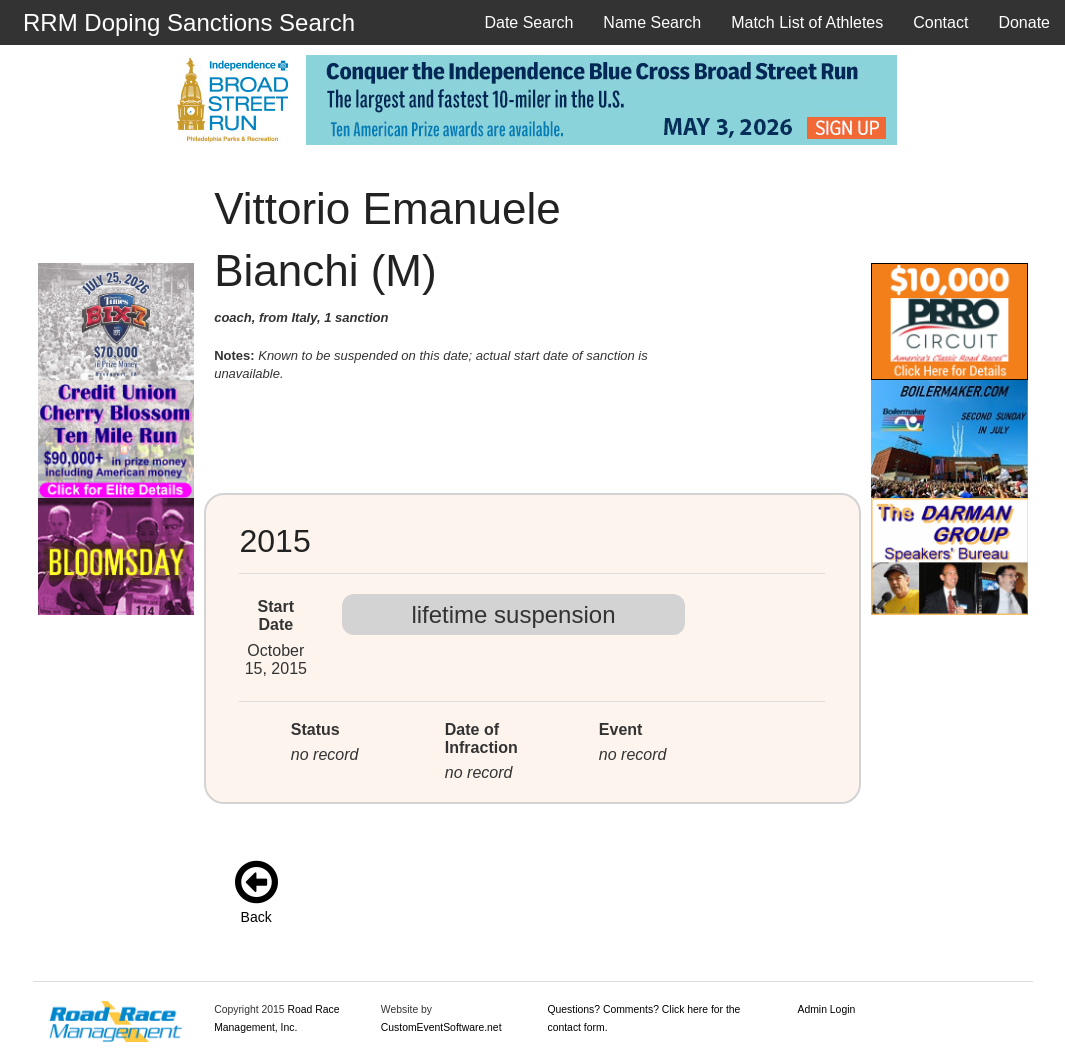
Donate (1024, 22)
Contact (940, 22)
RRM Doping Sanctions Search (189, 22)
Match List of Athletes (807, 22)
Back (256, 917)
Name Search (652, 22)
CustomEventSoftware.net (441, 1027)
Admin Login (827, 1009)
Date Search (528, 22)
